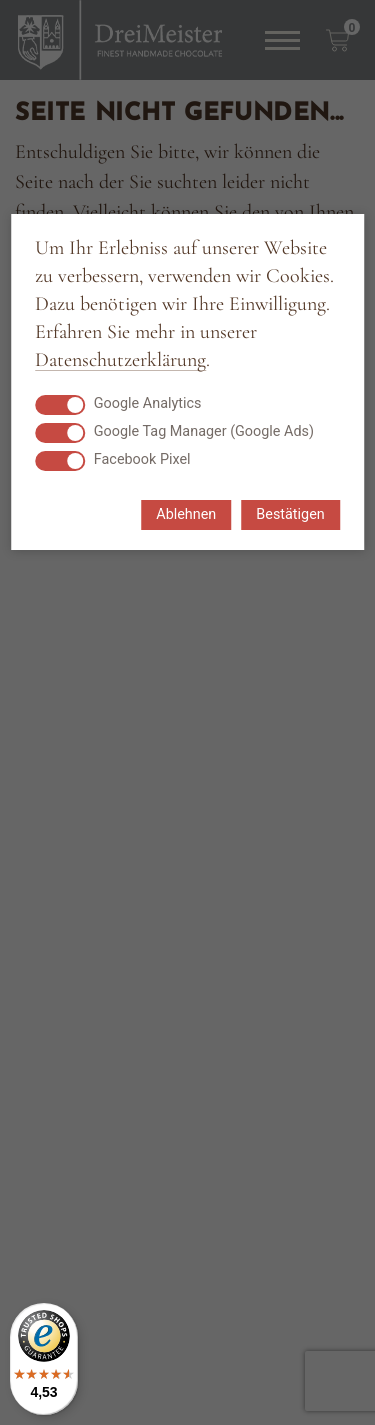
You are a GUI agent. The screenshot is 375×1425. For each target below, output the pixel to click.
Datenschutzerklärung (120, 360)
